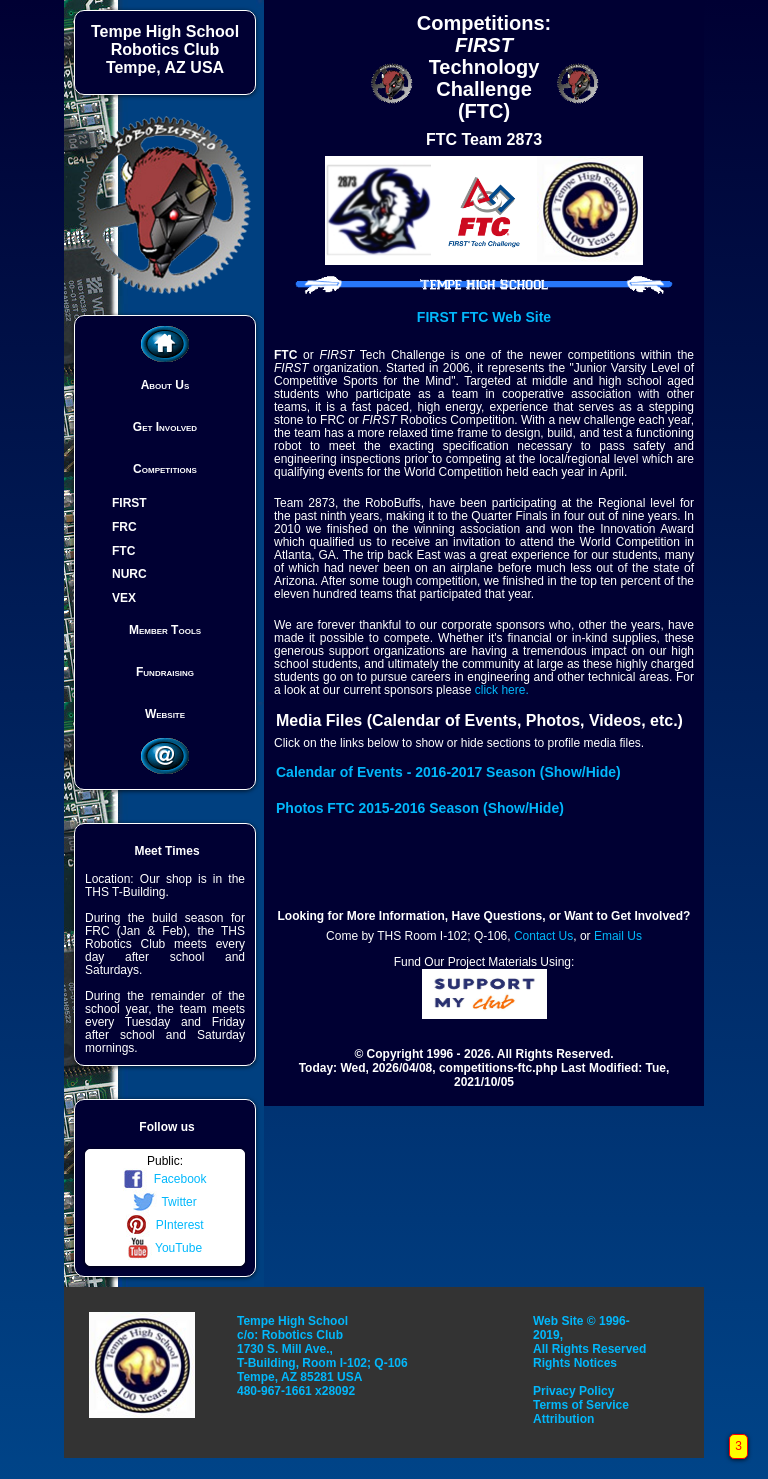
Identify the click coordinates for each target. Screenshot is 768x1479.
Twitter (164, 1202)
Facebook (164, 1179)
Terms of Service (581, 1405)
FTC (123, 550)
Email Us (618, 936)
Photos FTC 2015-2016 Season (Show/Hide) (420, 808)
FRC (124, 527)
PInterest (164, 1225)
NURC (129, 574)
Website (165, 714)
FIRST (129, 503)
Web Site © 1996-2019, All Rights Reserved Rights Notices (589, 1342)
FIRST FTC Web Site (484, 317)
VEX (124, 598)
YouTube (165, 1248)
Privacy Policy (573, 1391)
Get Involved (165, 427)
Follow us (166, 1127)
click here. (502, 690)
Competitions (165, 469)
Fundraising (165, 672)
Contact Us (543, 936)
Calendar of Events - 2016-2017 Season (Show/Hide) (448, 772)
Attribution (563, 1419)
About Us (165, 385)
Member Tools (165, 630)
